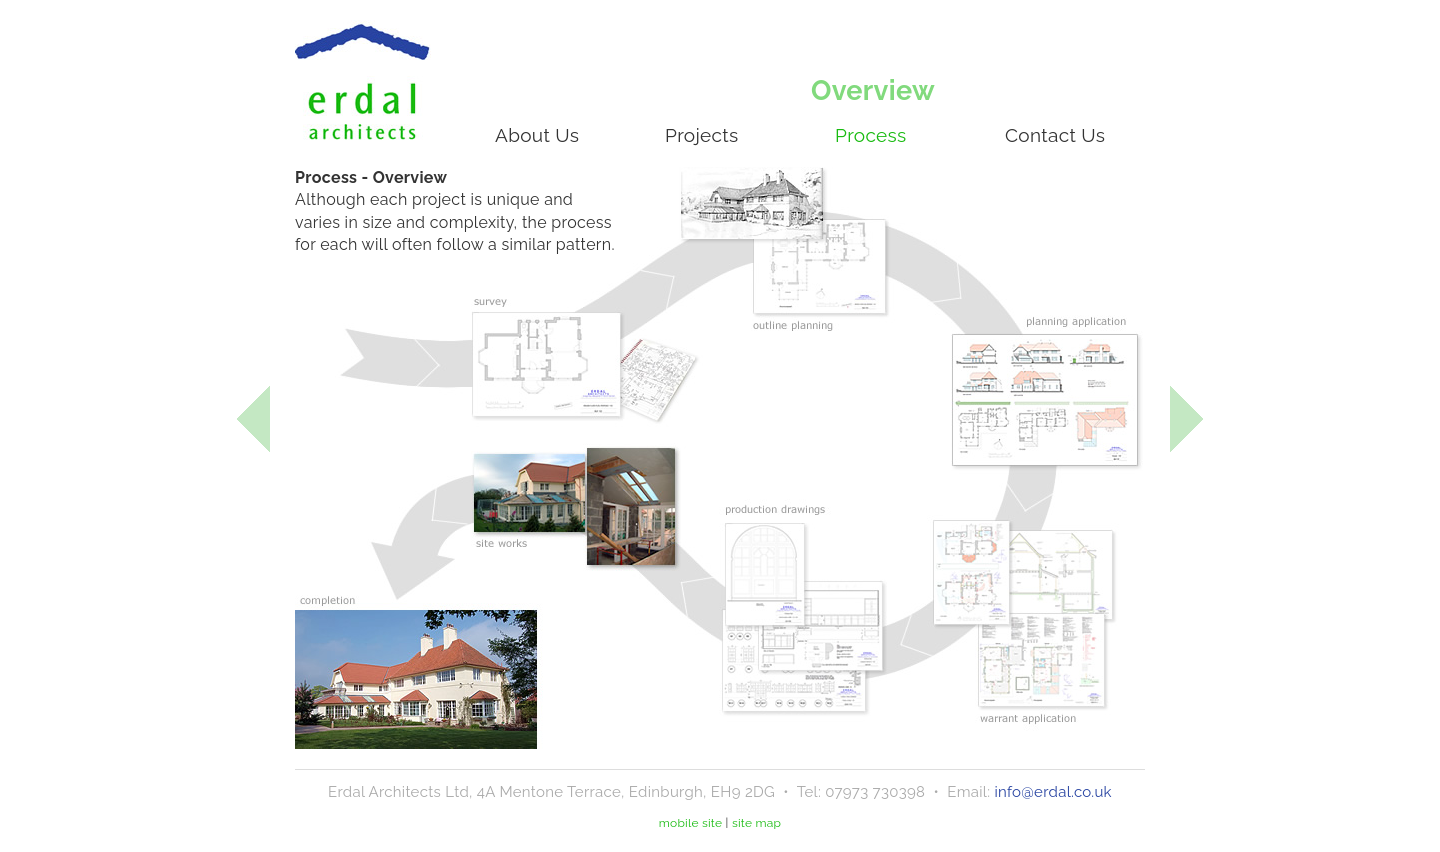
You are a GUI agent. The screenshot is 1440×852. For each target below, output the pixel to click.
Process (871, 135)
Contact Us (1055, 135)
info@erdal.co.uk (1052, 792)
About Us (537, 135)
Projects (701, 135)
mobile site (691, 823)
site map (756, 823)
